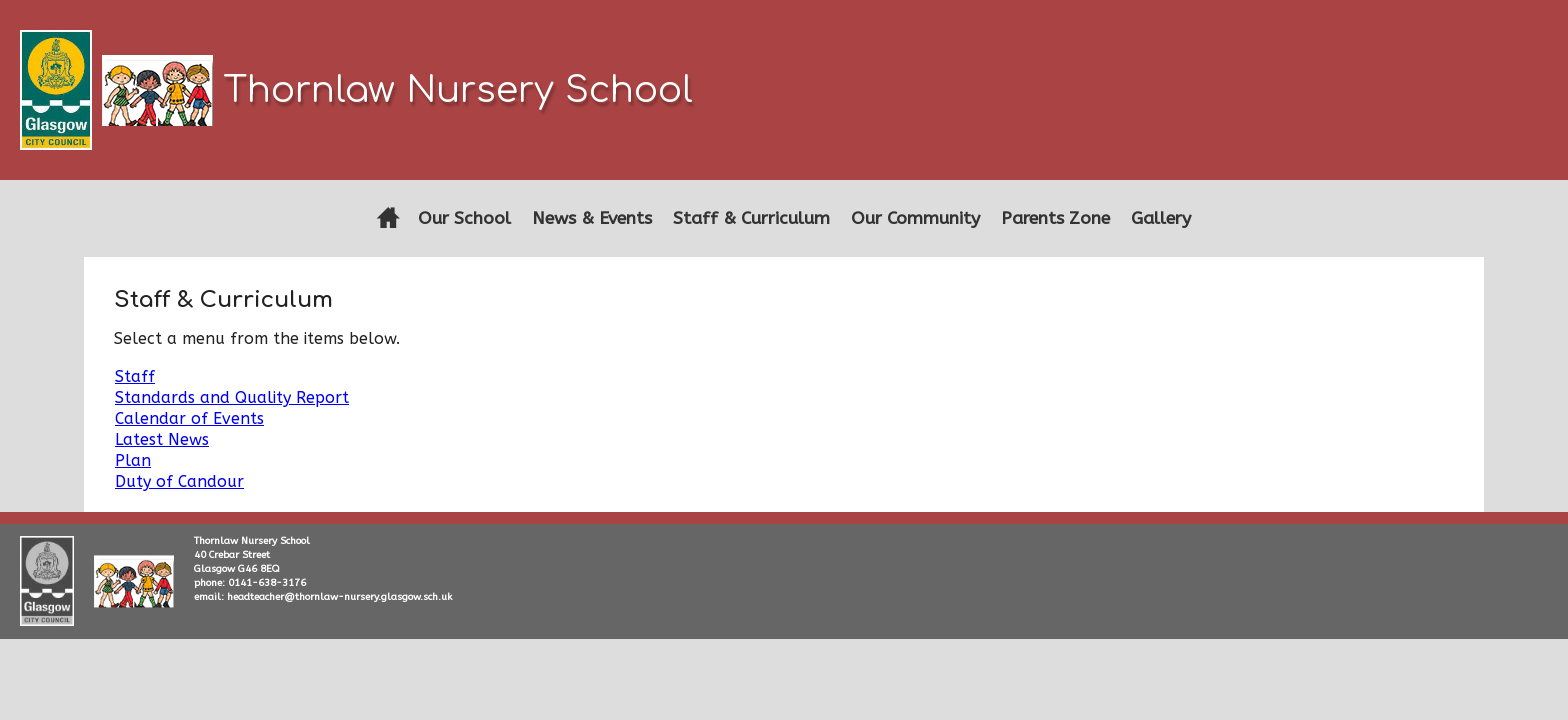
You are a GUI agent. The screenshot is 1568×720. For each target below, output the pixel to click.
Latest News (162, 439)
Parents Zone (1055, 218)
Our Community (915, 218)
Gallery (1161, 218)
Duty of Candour (179, 481)
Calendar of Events (189, 418)
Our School (464, 218)
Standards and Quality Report (232, 397)
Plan (133, 460)
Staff (135, 376)
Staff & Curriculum (751, 218)
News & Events (592, 218)
